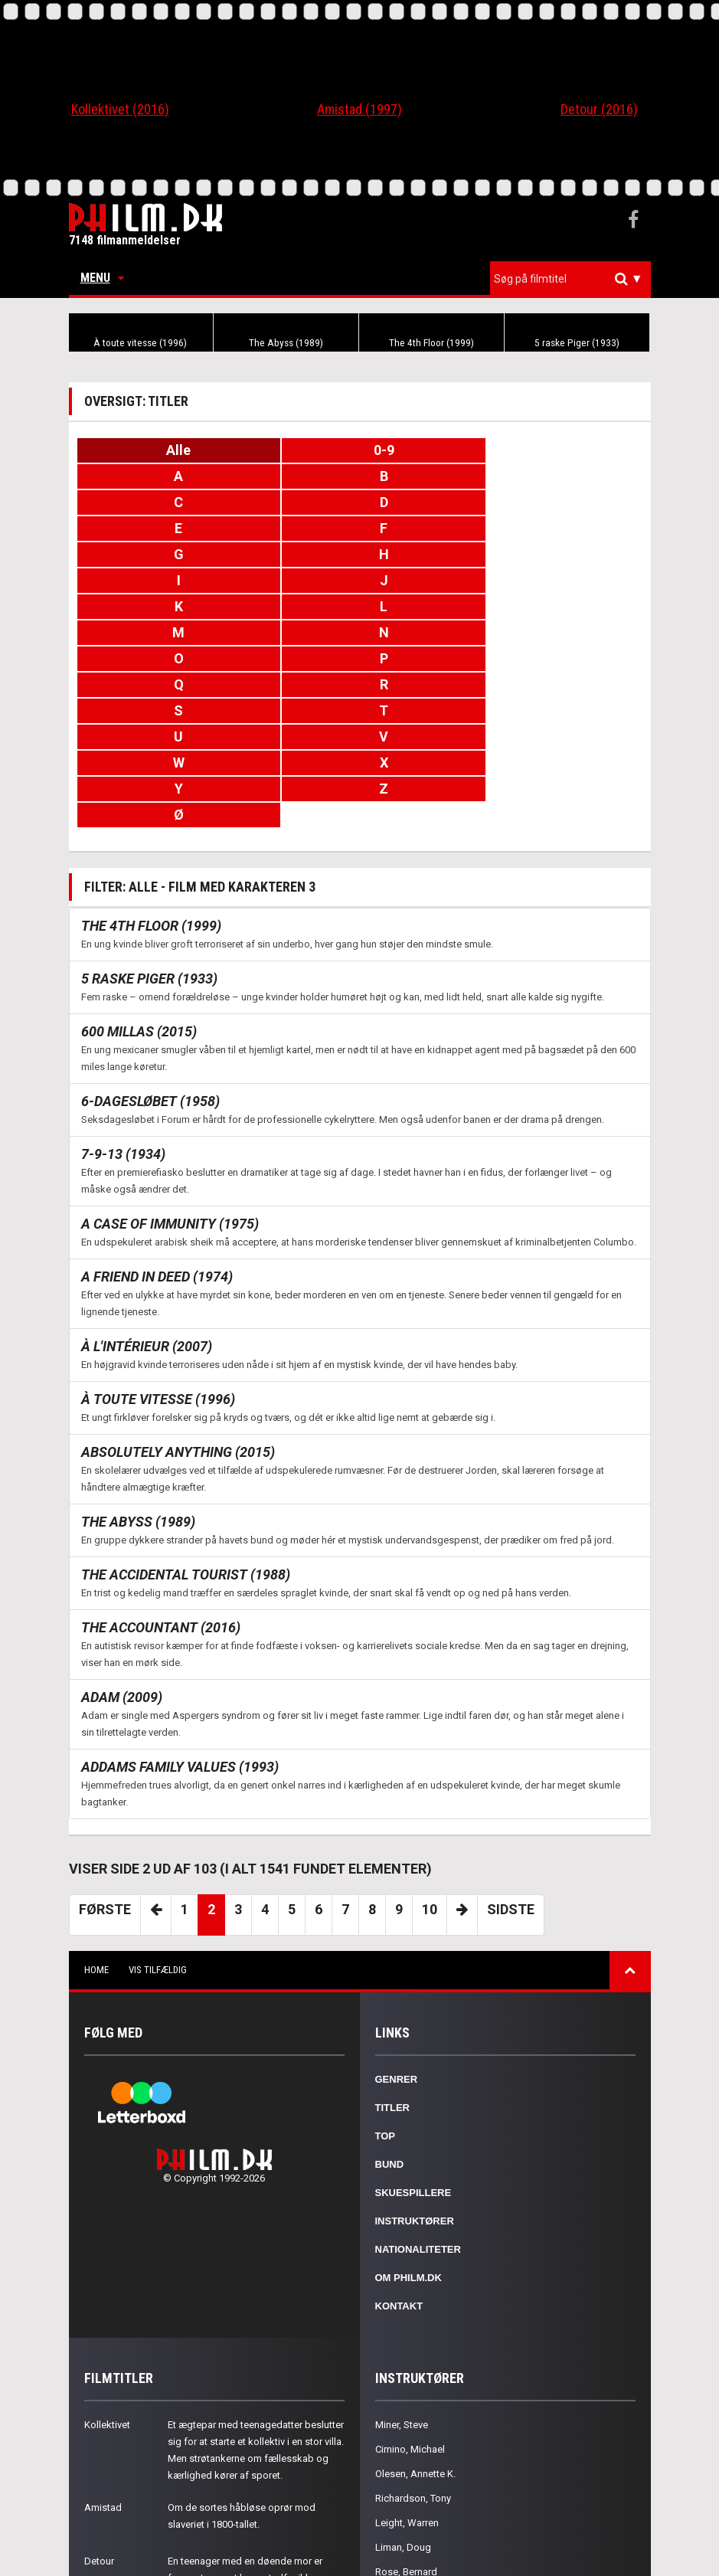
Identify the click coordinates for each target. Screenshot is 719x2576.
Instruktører (414, 2090)
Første (105, 1779)
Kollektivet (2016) (120, 109)
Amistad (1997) (359, 109)
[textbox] (574, 279)
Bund (389, 2034)
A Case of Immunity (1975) (170, 1093)
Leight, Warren (407, 2392)
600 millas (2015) (139, 901)
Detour (99, 2431)
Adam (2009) (121, 1567)
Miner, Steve (401, 2294)
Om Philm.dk (408, 2147)
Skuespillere (413, 2062)
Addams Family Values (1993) (180, 1636)
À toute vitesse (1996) (140, 343)
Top (385, 2005)
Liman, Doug (403, 2417)
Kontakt (399, 2176)
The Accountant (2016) (160, 1497)
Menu (102, 277)
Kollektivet (107, 2294)
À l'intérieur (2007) (146, 1216)
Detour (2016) (599, 109)
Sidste (510, 1779)
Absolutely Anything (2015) (178, 1322)
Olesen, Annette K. (415, 2343)
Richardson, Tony (413, 2368)
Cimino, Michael (410, 2319)
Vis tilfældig (158, 1839)
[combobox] (570, 279)
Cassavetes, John (414, 2466)
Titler (392, 1977)
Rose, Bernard (406, 2441)
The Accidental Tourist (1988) (185, 1444)
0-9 (359, 450)
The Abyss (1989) (286, 343)
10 (429, 1779)
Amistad (103, 2377)
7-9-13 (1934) (123, 1024)
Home (96, 1839)
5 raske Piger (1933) (576, 343)
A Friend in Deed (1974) (157, 1146)
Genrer (396, 1949)
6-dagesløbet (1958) (150, 971)
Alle (171, 450)
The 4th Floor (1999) (431, 343)
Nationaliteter (418, 2119)
